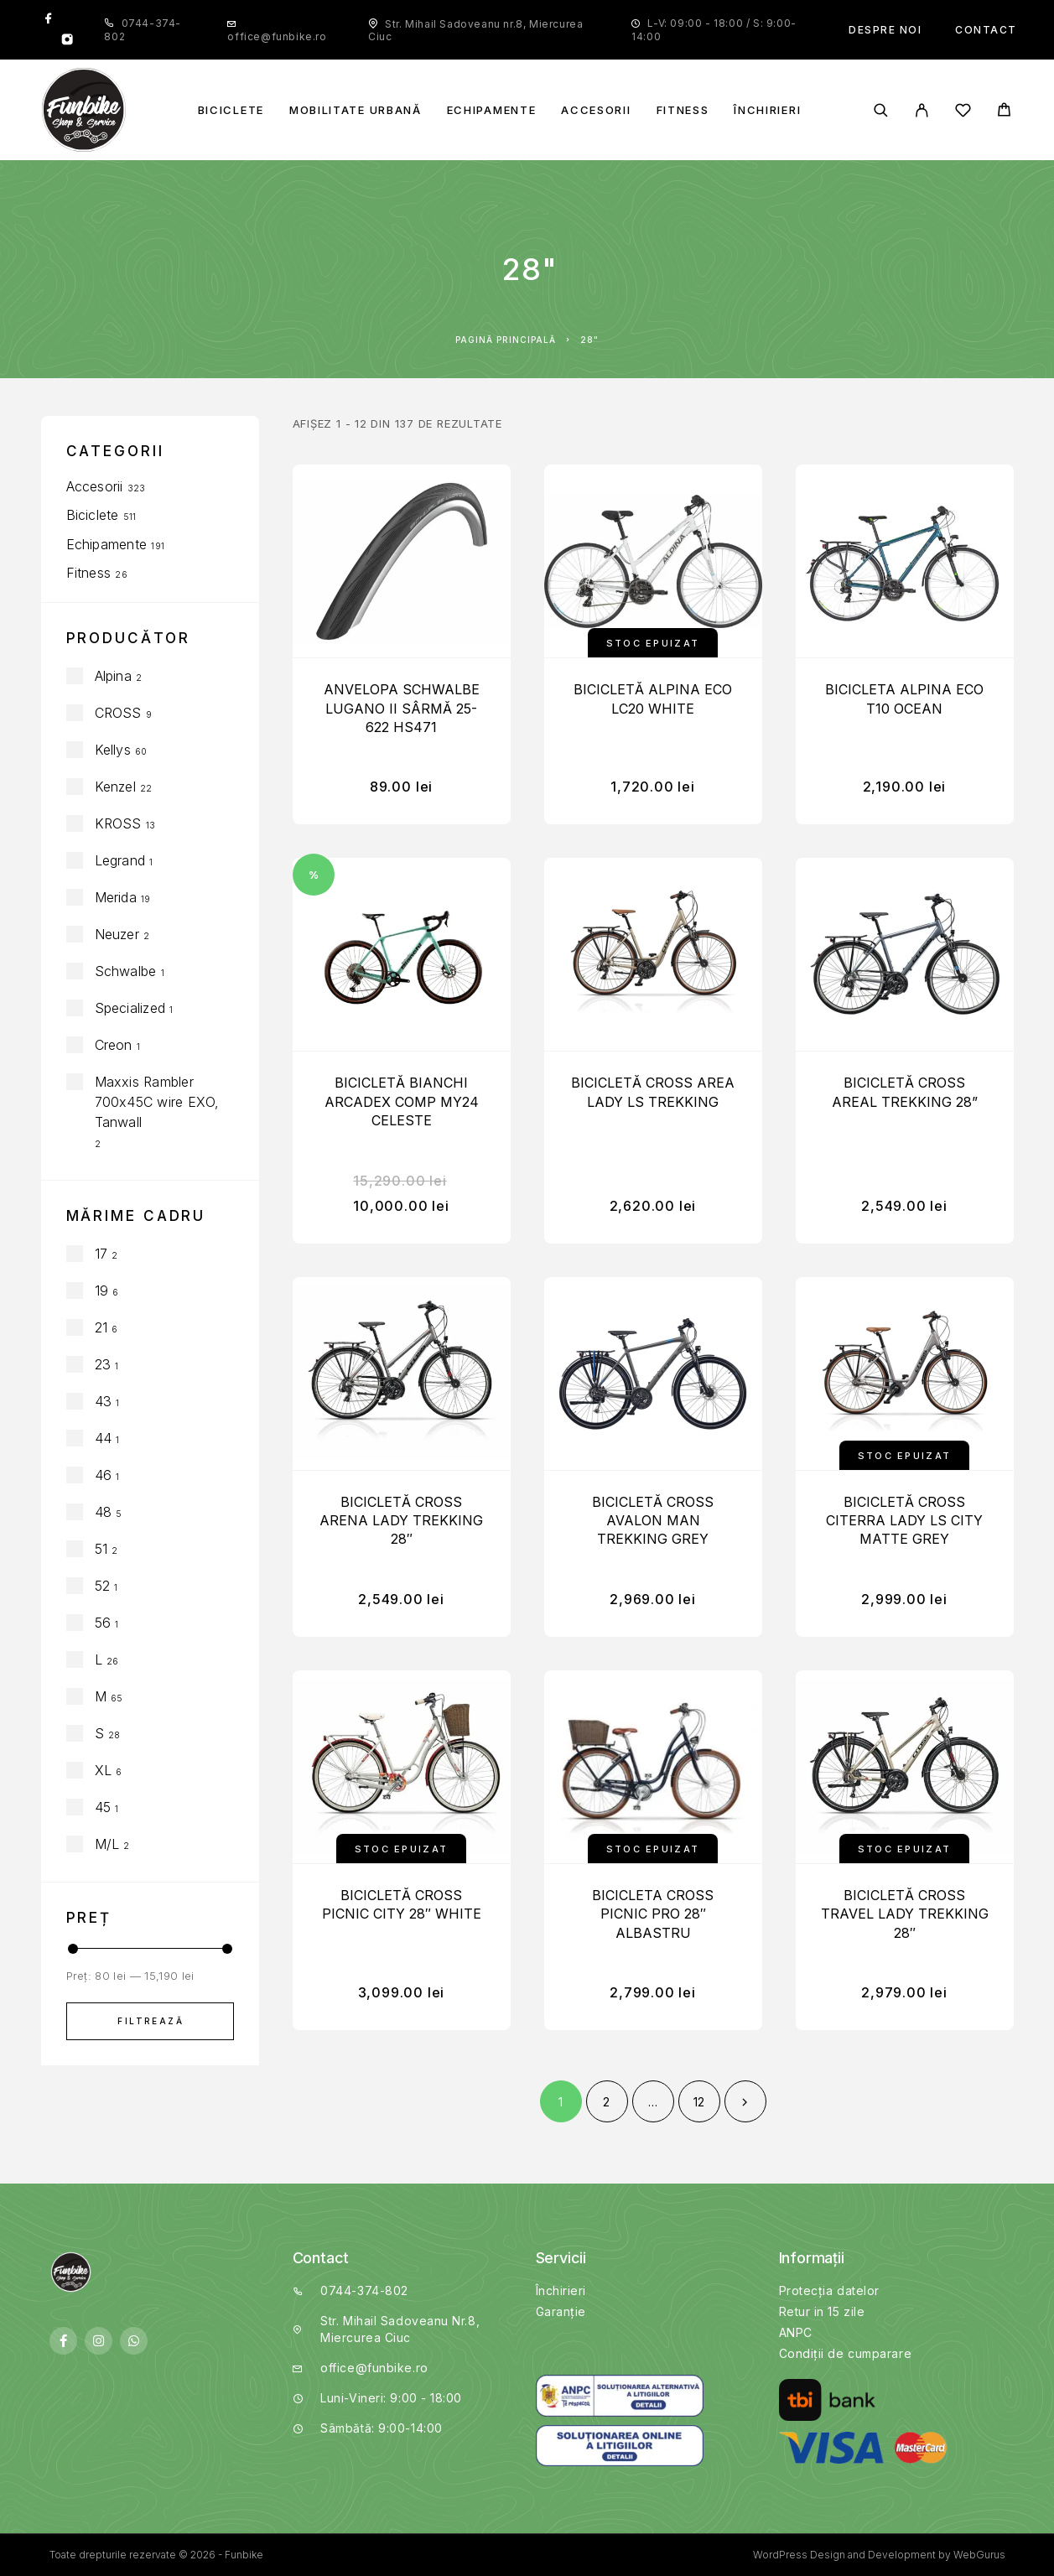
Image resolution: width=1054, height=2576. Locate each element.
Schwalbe (126, 971)
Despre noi (885, 29)
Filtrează (150, 2021)
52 (102, 1585)
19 (101, 1290)
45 (103, 1807)
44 (103, 1438)
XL (103, 1770)
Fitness (683, 110)
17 (101, 1253)
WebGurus (979, 2554)
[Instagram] (67, 41)
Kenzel (115, 786)
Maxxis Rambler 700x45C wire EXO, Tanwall (157, 1101)
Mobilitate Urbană (355, 110)
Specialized (130, 1008)
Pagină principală (505, 340)
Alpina (113, 675)
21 (101, 1327)
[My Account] (921, 110)
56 (103, 1622)
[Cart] (1004, 112)
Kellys (113, 749)
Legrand (120, 860)
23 (103, 1364)
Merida (116, 897)
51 (101, 1548)
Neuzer (117, 934)
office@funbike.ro (276, 36)
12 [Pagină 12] (699, 2102)
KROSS (118, 823)
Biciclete (231, 110)
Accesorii (596, 110)
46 (103, 1475)
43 (103, 1401)
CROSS (118, 712)
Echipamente (492, 110)
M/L (107, 1844)
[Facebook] (48, 19)
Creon (113, 1044)
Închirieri (767, 110)
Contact (986, 29)
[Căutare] (880, 110)
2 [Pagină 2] (606, 2102)
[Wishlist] (963, 113)
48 (103, 1512)
